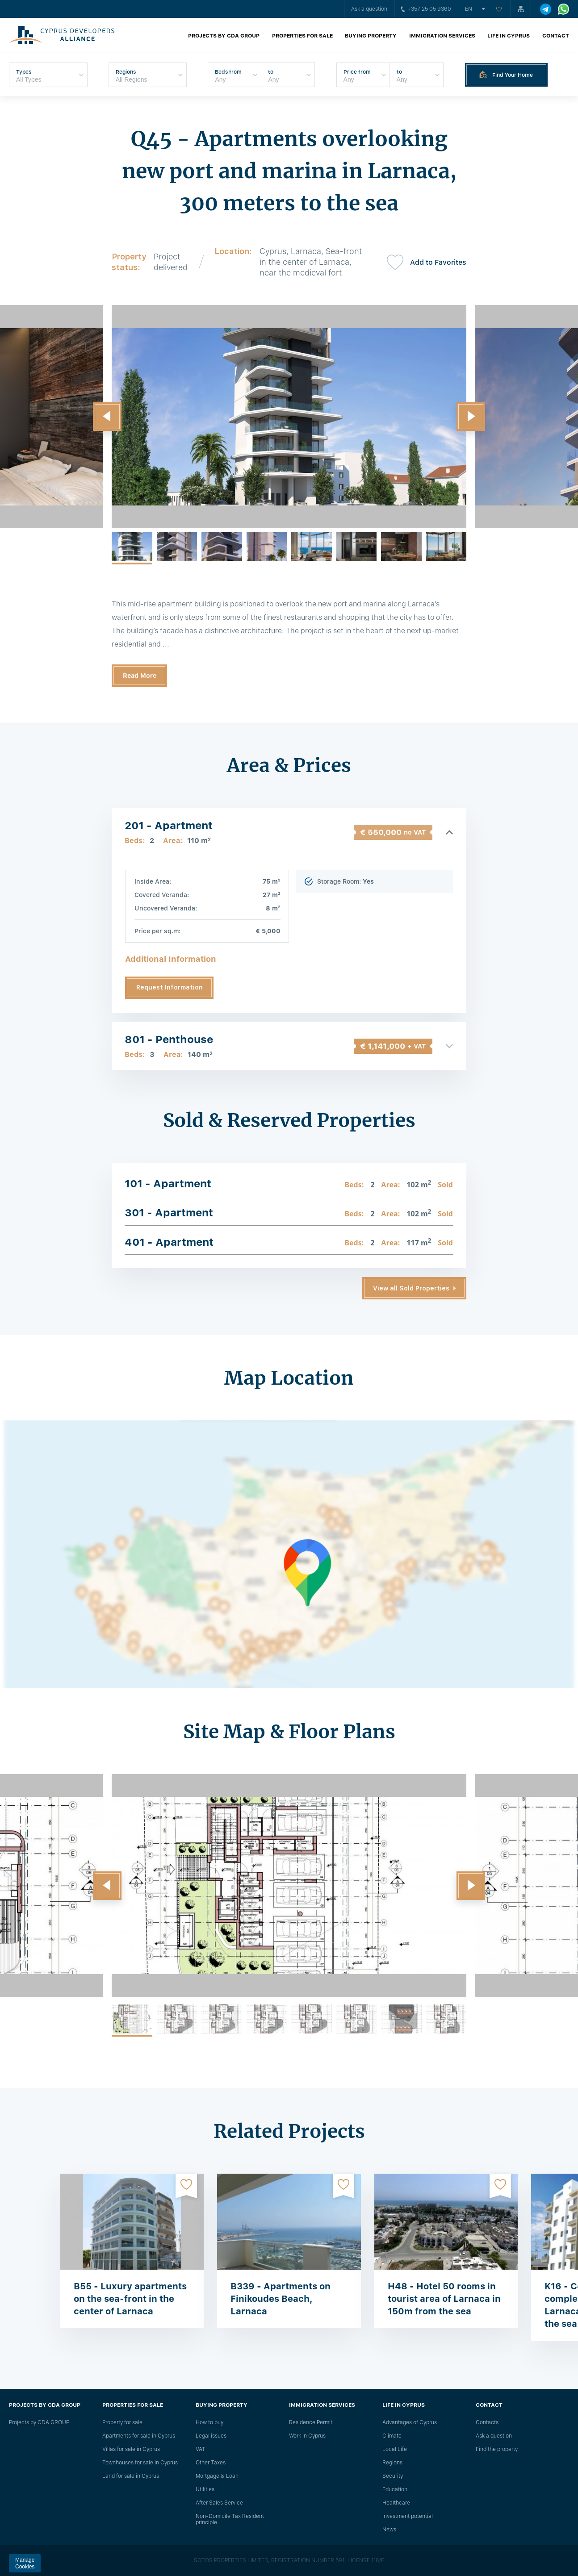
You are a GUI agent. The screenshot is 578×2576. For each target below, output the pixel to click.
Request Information (169, 987)
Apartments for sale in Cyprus (138, 2436)
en (468, 9)
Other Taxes (211, 2462)
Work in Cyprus (307, 2436)
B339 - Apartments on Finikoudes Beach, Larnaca (280, 2299)
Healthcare (396, 2503)
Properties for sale (302, 36)
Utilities (205, 2489)
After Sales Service (219, 2503)
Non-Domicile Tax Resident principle (230, 2519)
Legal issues (211, 2436)
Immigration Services (442, 36)
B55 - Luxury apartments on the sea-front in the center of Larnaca (130, 2299)
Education (394, 2489)
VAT (200, 2449)
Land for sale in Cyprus (130, 2476)
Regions (392, 2462)
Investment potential (407, 2516)
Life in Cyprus (508, 36)
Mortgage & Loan (217, 2476)
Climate (392, 2436)
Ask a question (369, 9)
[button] (107, 416)
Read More (139, 675)
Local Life (394, 2449)
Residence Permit (310, 2422)
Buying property (371, 36)
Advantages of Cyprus (409, 2422)
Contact (555, 36)
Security (392, 2476)
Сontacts (487, 2422)
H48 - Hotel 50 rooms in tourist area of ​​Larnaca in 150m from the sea (444, 2299)
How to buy (209, 2422)
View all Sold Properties (411, 1288)
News (389, 2529)
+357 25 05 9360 (426, 9)
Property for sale (122, 2422)
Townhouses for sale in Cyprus (140, 2462)
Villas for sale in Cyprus (131, 2449)
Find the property (497, 2449)
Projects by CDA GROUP (224, 36)
